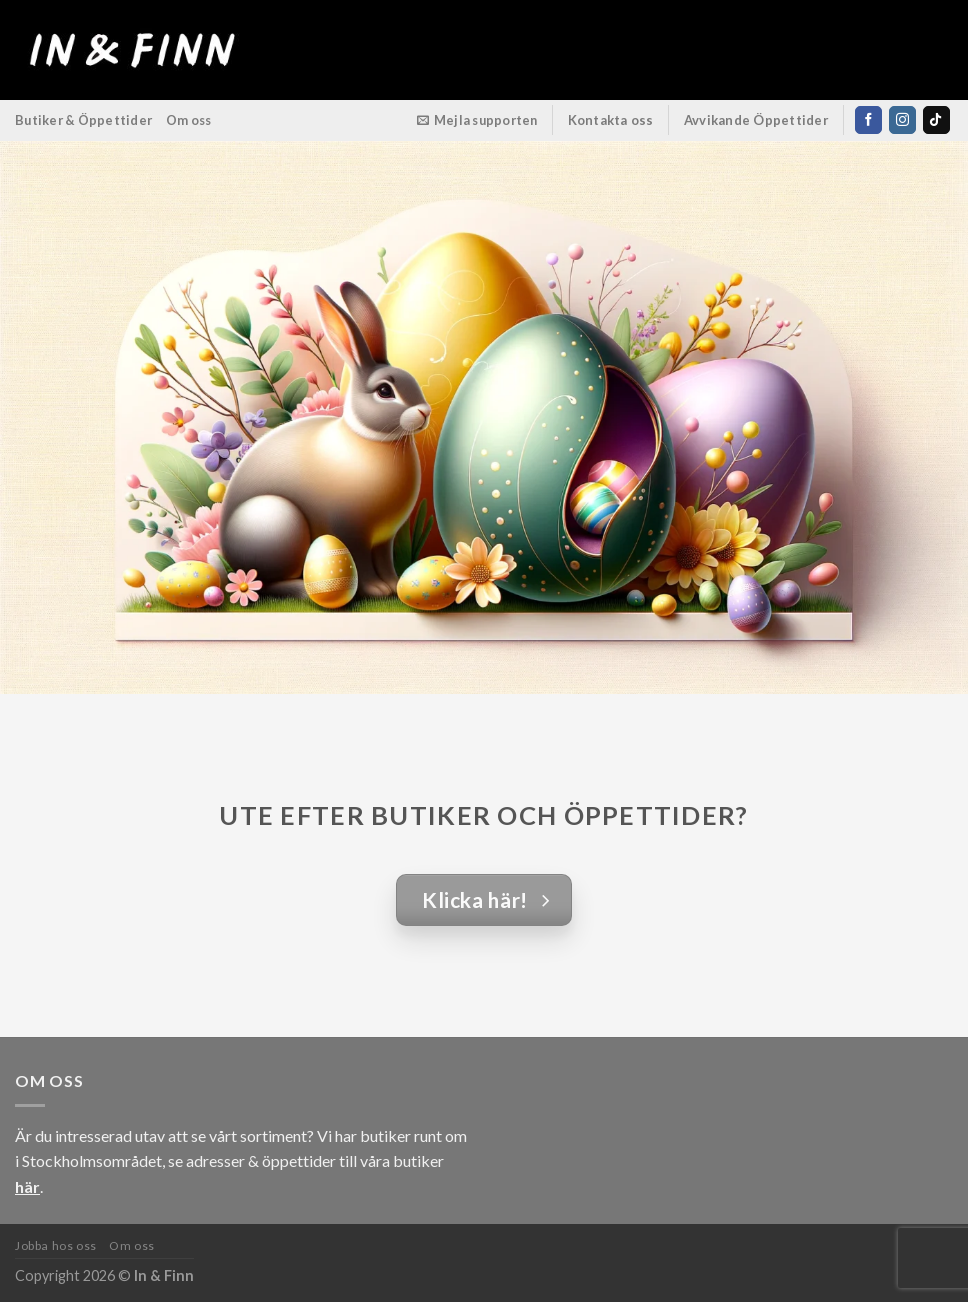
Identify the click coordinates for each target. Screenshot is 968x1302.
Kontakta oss (611, 120)
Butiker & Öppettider (83, 120)
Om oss (189, 120)
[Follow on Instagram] (902, 120)
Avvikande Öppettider (756, 120)
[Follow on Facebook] (868, 120)
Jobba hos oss (56, 1245)
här (27, 1186)
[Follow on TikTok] (936, 120)
